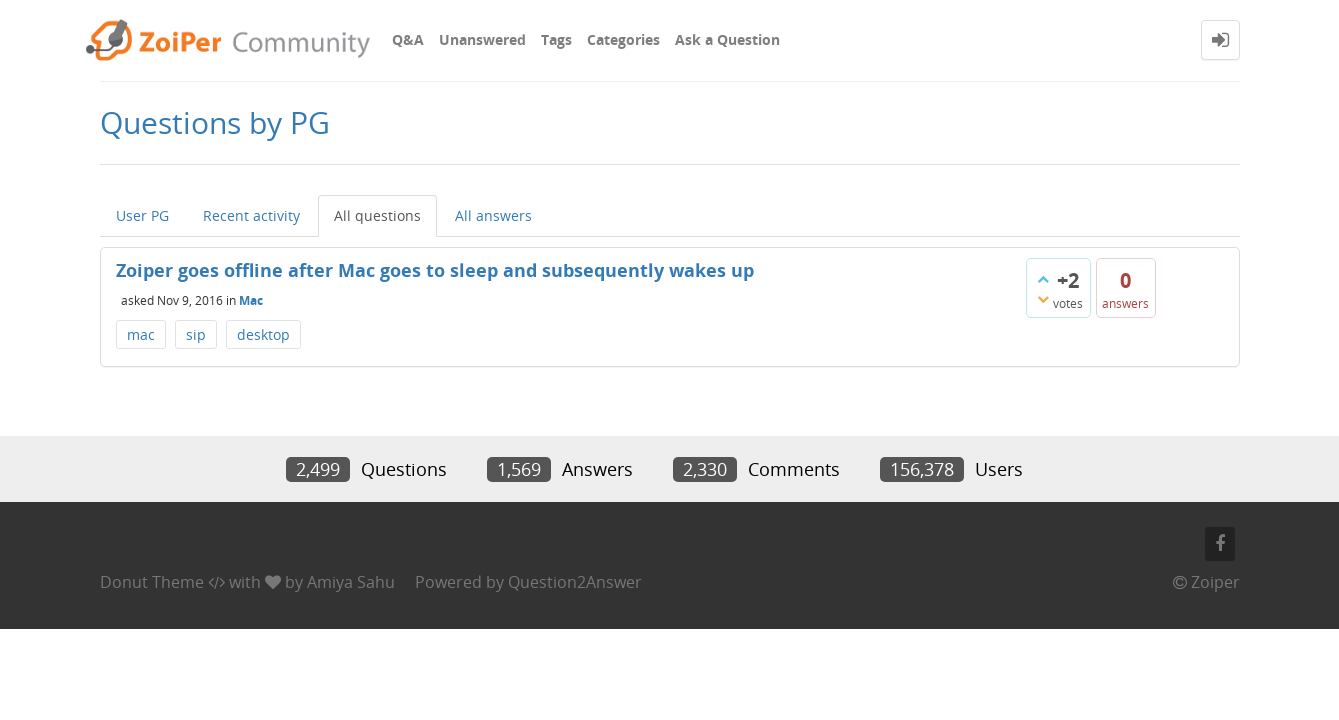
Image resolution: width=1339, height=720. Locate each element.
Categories (623, 39)
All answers (493, 215)
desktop (263, 334)
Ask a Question (727, 39)
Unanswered (482, 39)
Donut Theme (152, 582)
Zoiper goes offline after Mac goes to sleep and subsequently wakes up (435, 270)
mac (141, 334)
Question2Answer (575, 582)
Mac (251, 299)
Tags (556, 39)
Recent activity (251, 215)
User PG (142, 215)
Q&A (408, 39)
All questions (377, 215)
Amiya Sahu (351, 582)
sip (196, 334)
